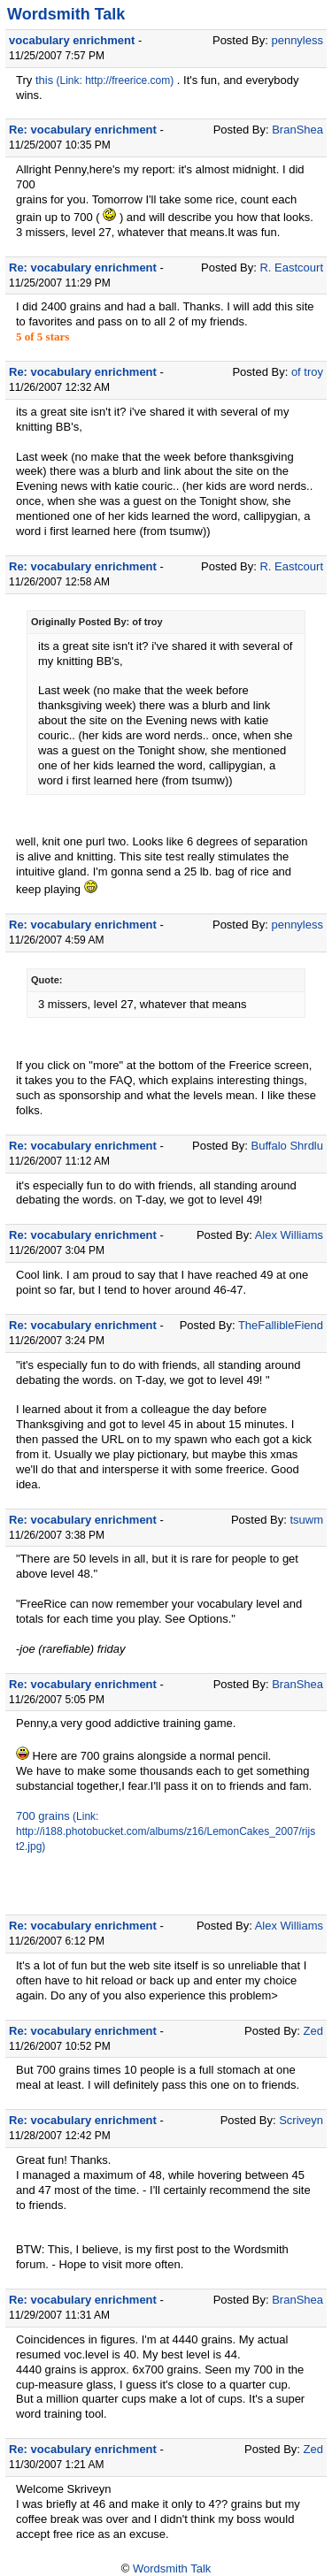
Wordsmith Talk (66, 14)
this (44, 80)
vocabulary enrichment (72, 40)
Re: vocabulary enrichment (83, 129)
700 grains (43, 1816)
